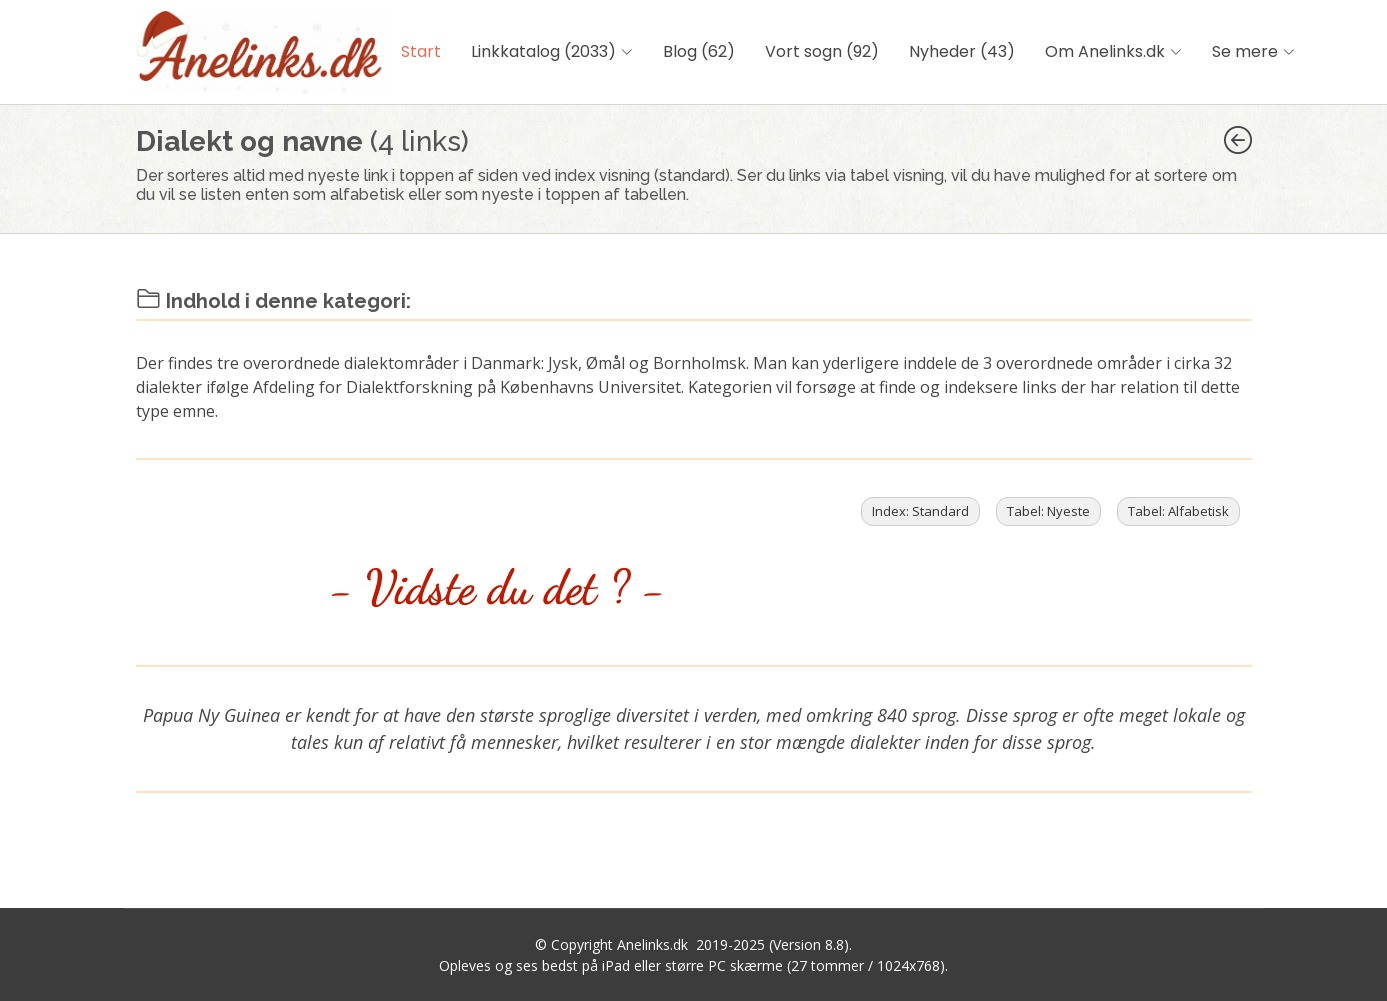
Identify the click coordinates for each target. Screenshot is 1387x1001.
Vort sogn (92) (822, 51)
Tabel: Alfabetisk (1178, 511)
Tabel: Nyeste (1048, 511)
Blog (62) (699, 51)
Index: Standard (920, 511)
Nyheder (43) (962, 51)
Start (421, 51)
